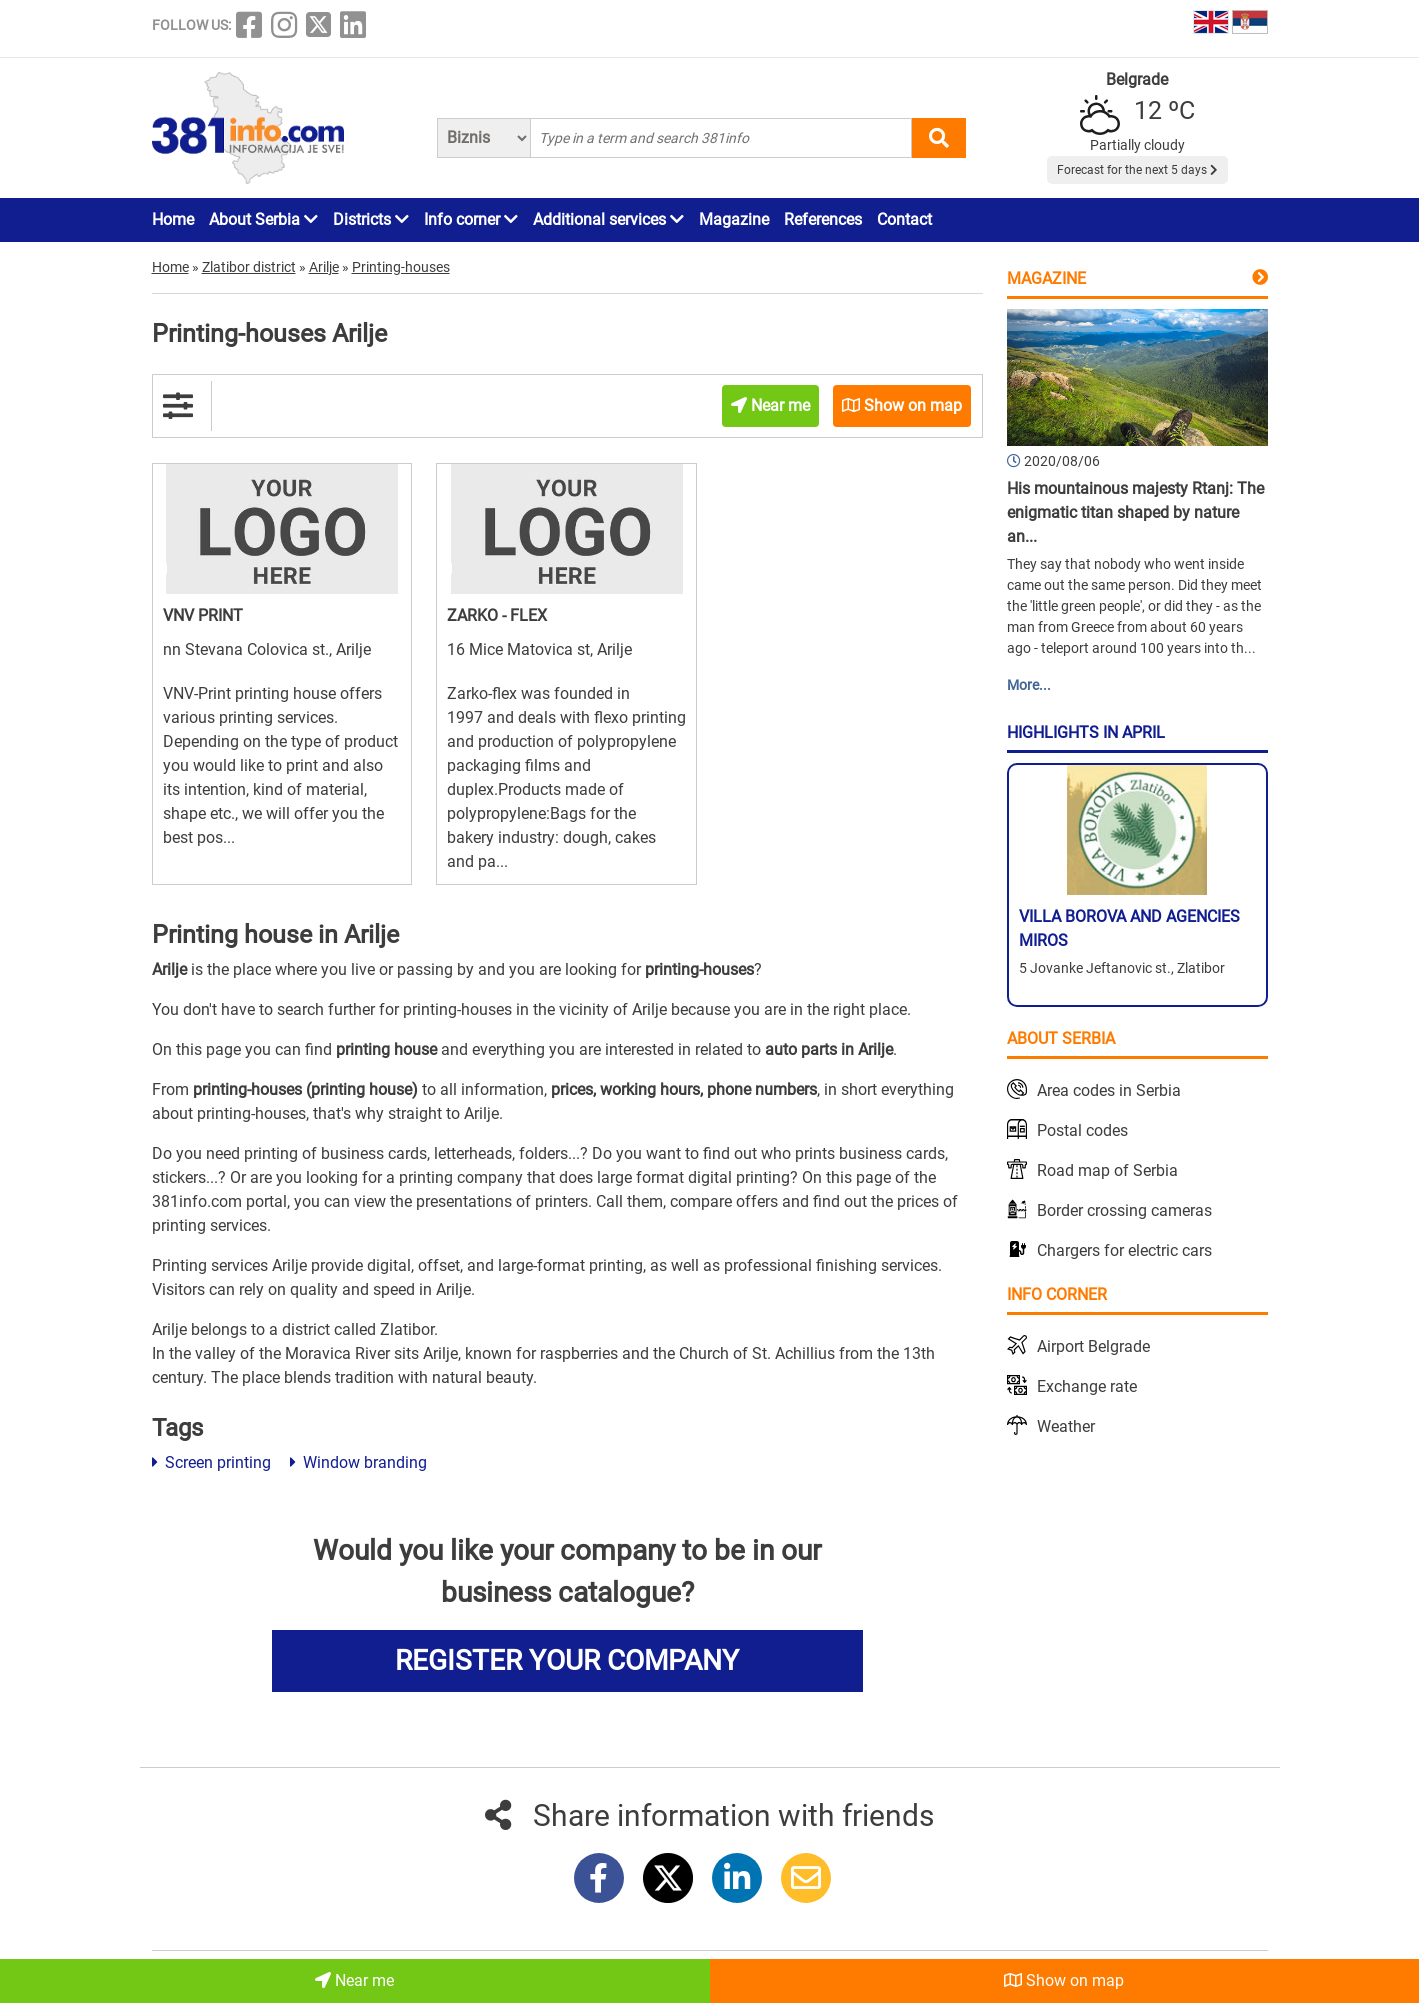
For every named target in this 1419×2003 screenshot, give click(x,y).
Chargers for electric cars (1124, 1250)
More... (1029, 685)
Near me (354, 1980)
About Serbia (263, 219)
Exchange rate (1087, 1386)
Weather (1066, 1426)
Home (173, 219)
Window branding (358, 1462)
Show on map (1064, 1980)
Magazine (734, 219)
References (823, 219)
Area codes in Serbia (1109, 1090)
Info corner (471, 219)
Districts (371, 219)
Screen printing (211, 1462)
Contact (904, 219)
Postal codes (1082, 1130)
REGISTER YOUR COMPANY (567, 1660)
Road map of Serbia (1107, 1170)
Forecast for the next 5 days (1137, 170)
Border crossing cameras (1124, 1210)
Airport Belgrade (1093, 1346)
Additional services (608, 219)
